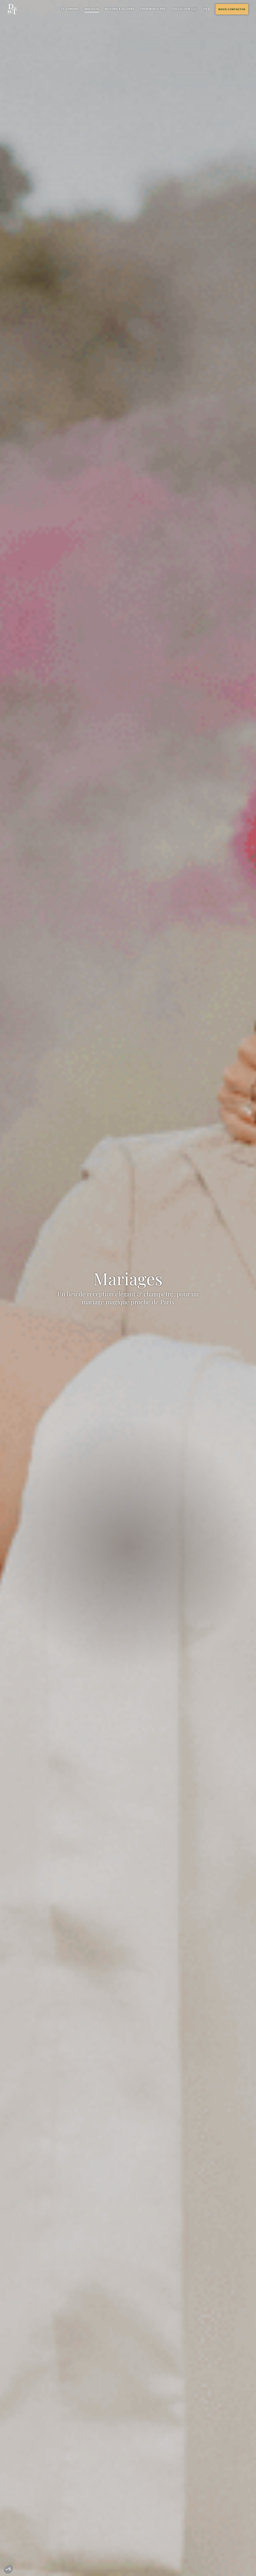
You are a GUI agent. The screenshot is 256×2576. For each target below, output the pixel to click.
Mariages (92, 9)
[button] (207, 9)
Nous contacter (231, 9)
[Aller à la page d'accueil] (12, 9)
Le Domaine (70, 9)
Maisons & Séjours (120, 9)
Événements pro (153, 9)
